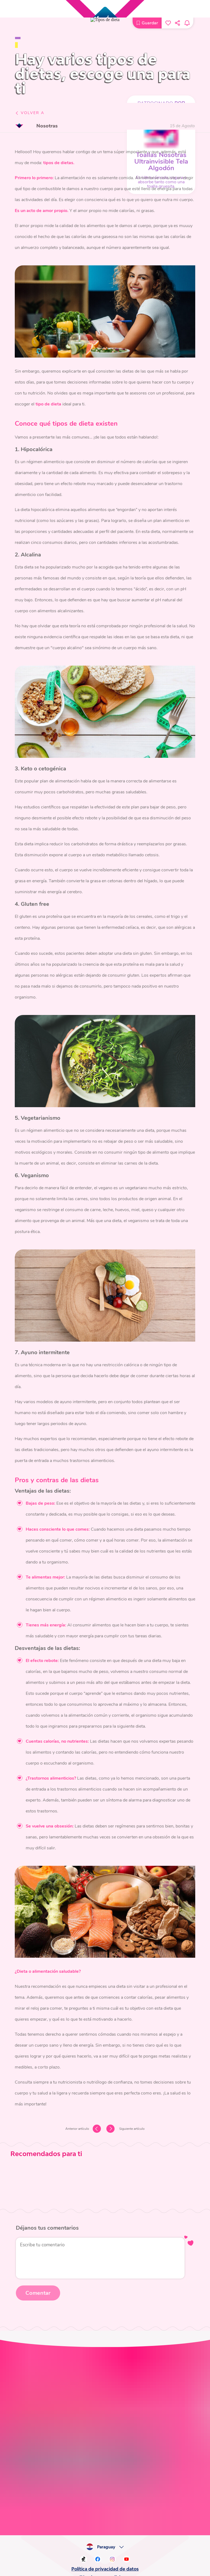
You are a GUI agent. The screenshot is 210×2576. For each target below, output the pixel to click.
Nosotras (49, 125)
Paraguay (108, 1954)
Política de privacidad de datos (105, 1976)
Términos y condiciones (105, 1984)
